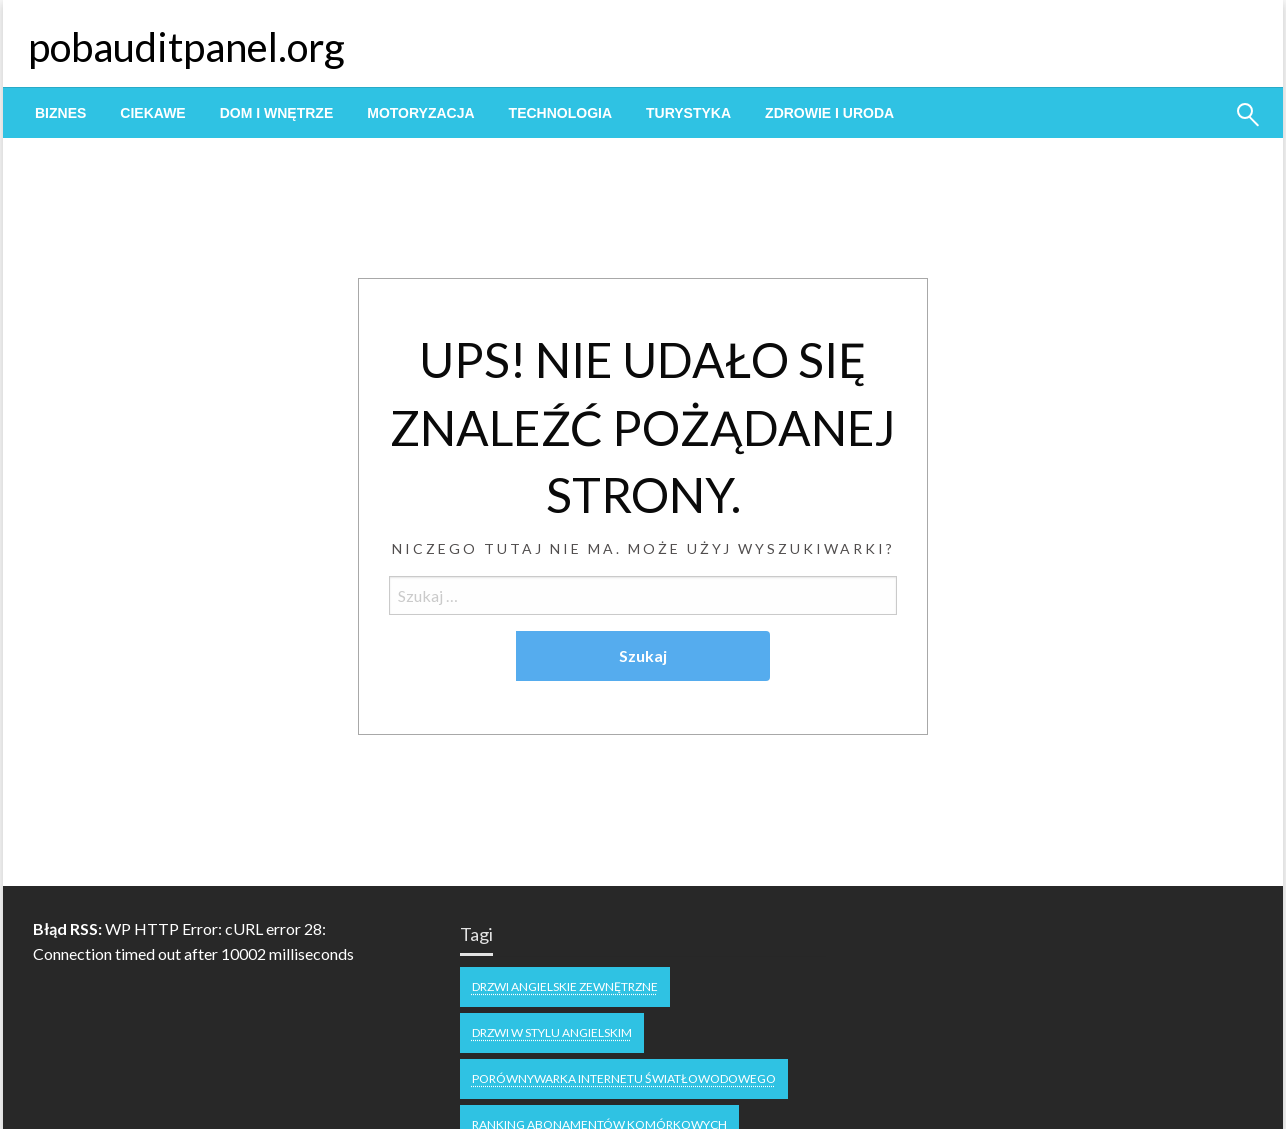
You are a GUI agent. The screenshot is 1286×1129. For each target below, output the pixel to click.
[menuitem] (60, 113)
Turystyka (688, 113)
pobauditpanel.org (186, 47)
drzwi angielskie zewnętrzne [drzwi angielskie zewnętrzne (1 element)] (565, 986)
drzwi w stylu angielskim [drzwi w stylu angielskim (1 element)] (552, 1032)
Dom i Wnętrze (277, 113)
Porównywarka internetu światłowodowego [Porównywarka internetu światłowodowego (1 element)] (624, 1078)
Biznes (60, 113)
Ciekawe (152, 113)
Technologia (560, 113)
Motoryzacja (420, 113)
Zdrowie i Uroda (829, 113)
